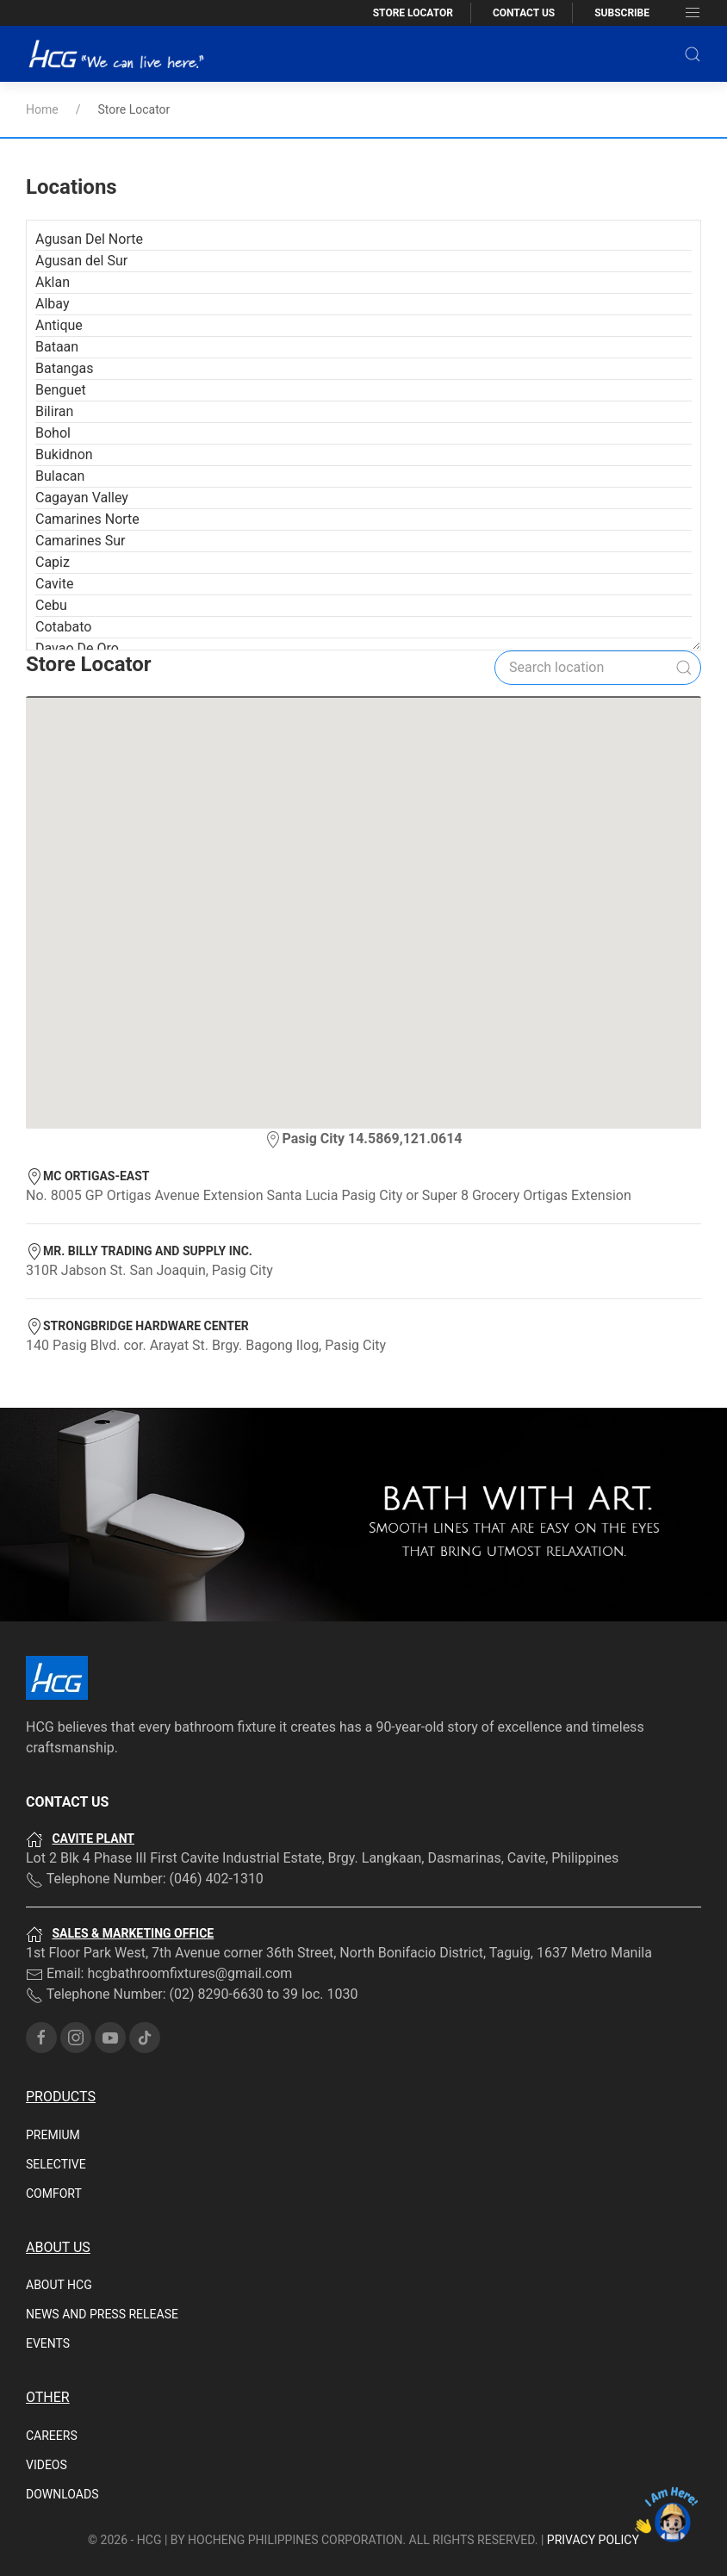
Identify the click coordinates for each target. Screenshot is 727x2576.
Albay (52, 222)
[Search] (597, 586)
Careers (52, 2354)
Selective (56, 2082)
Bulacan (59, 394)
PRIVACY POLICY (593, 2458)
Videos (46, 2383)
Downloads (62, 2412)
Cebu (51, 523)
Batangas (64, 286)
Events (48, 2261)
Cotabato (63, 545)
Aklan (52, 200)
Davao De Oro (77, 566)
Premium (53, 2053)
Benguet (60, 308)
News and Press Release (102, 2232)
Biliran (54, 329)
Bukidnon (64, 372)
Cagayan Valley (81, 416)
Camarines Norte (87, 437)
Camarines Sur (80, 459)
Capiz (52, 480)
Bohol (53, 351)
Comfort (54, 2112)
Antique (59, 243)
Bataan (56, 265)
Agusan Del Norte (89, 157)
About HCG (59, 2203)
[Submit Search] (684, 586)
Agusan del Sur (81, 179)
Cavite (54, 502)
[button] (692, 54)
